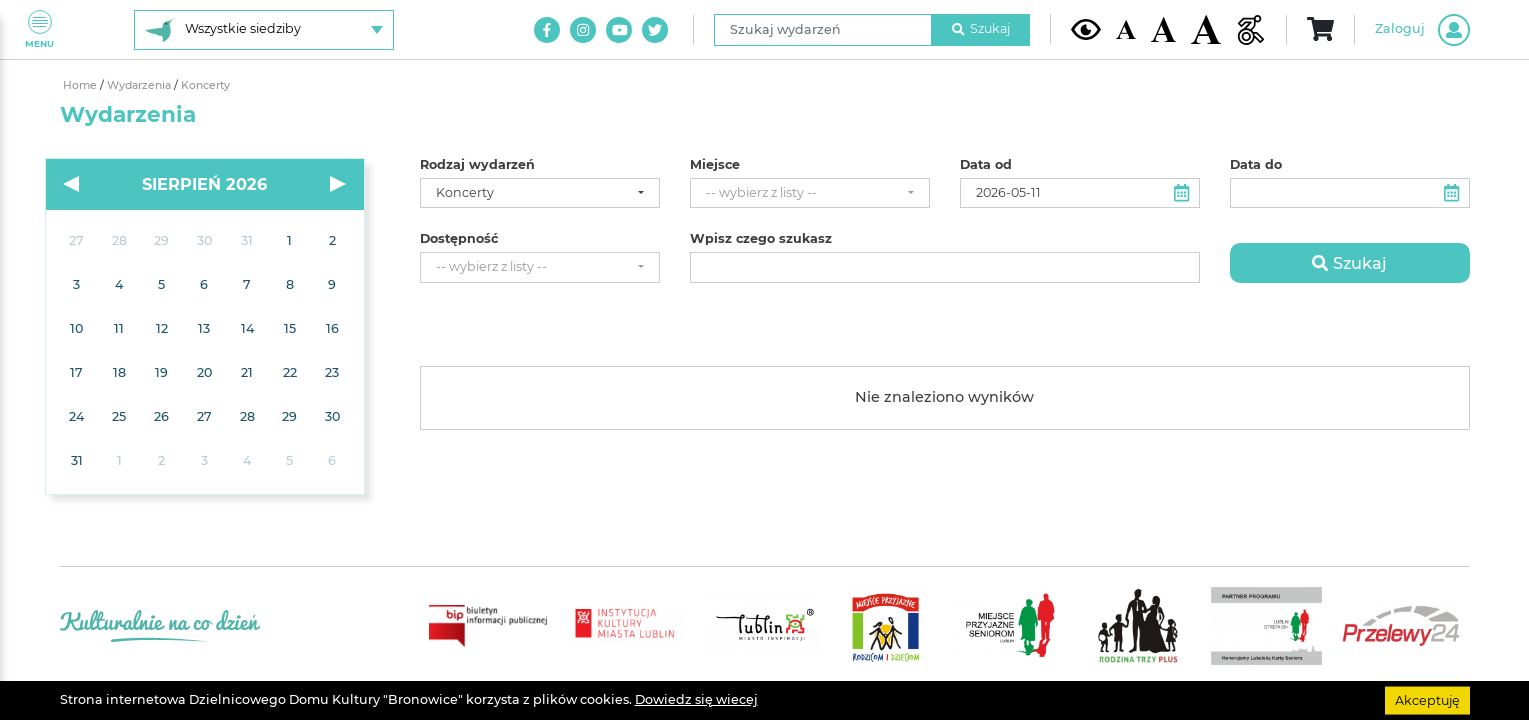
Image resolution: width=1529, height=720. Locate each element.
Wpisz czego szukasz (761, 239)
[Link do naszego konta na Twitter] (655, 30)
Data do (1256, 165)
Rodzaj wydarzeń (477, 165)
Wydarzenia (140, 85)
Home (81, 85)
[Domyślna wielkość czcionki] (1126, 29)
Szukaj (981, 28)
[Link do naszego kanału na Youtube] (619, 30)
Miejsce (715, 165)
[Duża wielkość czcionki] (1206, 29)
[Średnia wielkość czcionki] (1163, 29)
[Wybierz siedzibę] (264, 30)
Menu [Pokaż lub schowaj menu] (39, 29)
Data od (986, 165)
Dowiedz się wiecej (696, 699)
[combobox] (540, 193)
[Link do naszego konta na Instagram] (583, 30)
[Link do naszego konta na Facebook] (547, 30)
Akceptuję (1427, 699)
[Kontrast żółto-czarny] (1086, 29)
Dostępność (459, 239)
